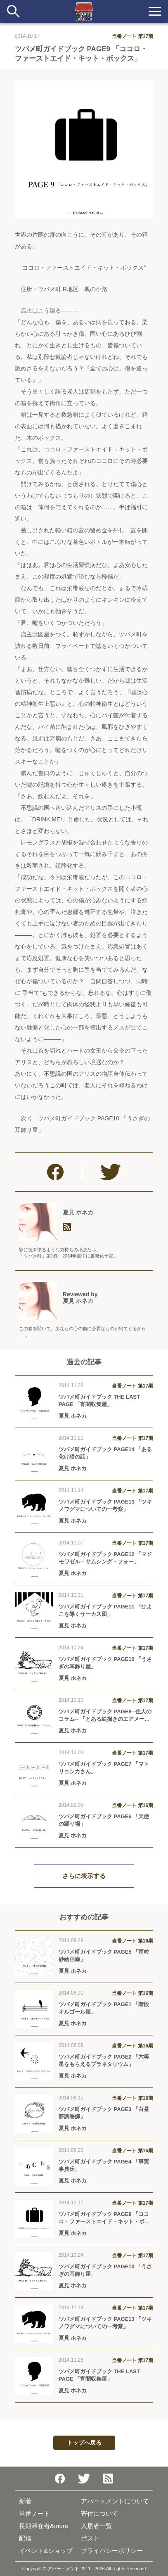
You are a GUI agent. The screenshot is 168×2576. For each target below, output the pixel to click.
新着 (25, 2501)
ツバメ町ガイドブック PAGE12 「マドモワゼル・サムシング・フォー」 (105, 1558)
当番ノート (34, 2513)
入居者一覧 (96, 2525)
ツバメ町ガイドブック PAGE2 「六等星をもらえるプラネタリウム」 (104, 2060)
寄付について (99, 2513)
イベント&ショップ (46, 2550)
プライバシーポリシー (112, 2550)
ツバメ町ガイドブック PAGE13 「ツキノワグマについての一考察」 (105, 1505)
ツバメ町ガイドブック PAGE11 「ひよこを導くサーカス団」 (105, 1610)
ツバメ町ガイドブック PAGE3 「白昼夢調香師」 (104, 2113)
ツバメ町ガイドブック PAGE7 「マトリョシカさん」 (104, 1767)
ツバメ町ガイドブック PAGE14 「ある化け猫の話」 (105, 1453)
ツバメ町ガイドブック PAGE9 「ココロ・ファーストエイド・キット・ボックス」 (104, 2218)
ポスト (90, 2538)
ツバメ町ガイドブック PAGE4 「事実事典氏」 (104, 2165)
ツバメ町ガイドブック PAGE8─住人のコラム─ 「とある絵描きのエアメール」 (105, 1715)
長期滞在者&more (43, 2525)
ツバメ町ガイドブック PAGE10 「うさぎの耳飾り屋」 (105, 1663)
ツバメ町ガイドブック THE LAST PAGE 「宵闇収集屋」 (99, 1400)
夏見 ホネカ (78, 1212)
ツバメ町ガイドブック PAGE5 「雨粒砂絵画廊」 (104, 1955)
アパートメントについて (115, 2501)
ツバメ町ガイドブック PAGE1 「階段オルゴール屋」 (104, 2008)
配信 (25, 2538)
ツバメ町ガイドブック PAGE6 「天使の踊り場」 (104, 1820)
